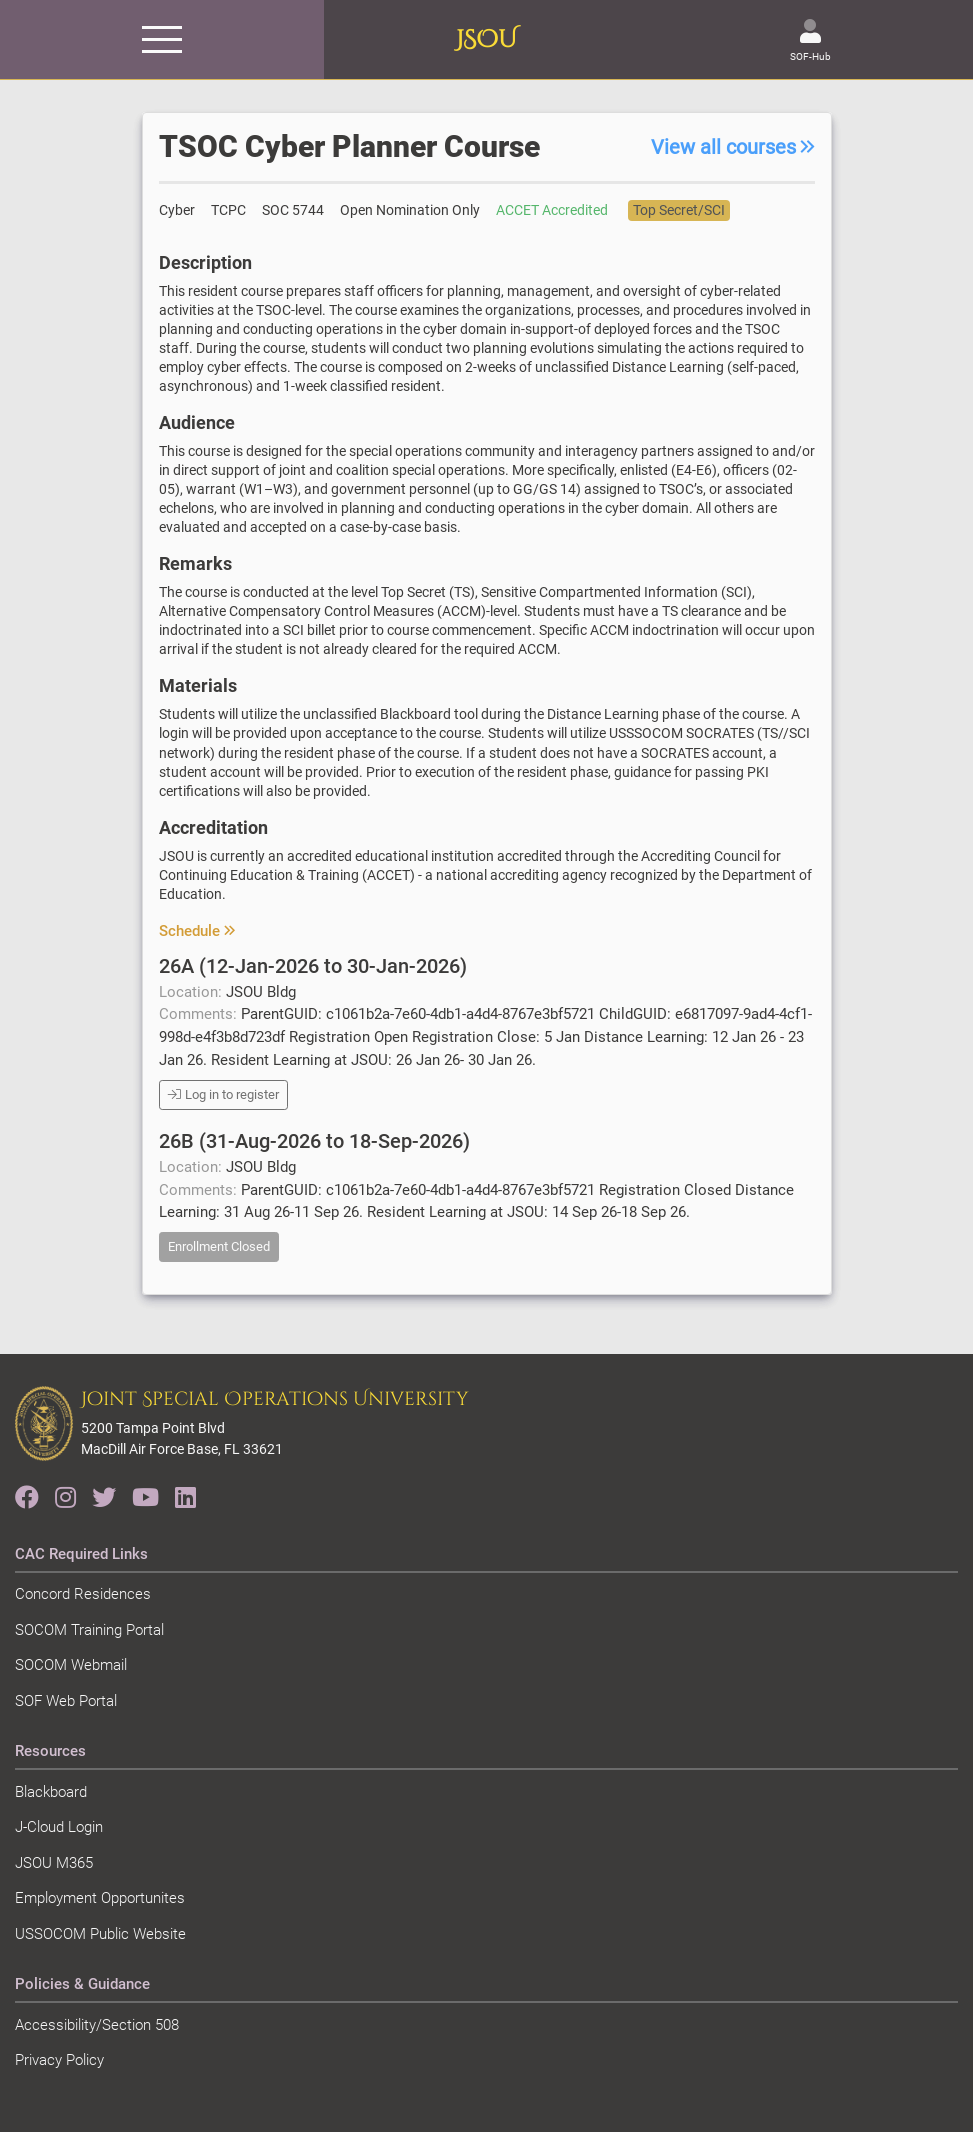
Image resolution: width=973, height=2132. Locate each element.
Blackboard (51, 1792)
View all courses (733, 147)
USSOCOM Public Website (100, 1934)
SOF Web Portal (66, 1701)
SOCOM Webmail (71, 1665)
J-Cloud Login (59, 1827)
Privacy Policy (59, 2060)
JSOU (486, 40)
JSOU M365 (54, 1863)
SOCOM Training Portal (89, 1630)
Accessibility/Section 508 (97, 2025)
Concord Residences (83, 1594)
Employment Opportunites (100, 1898)
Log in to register (223, 1094)
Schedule (197, 931)
